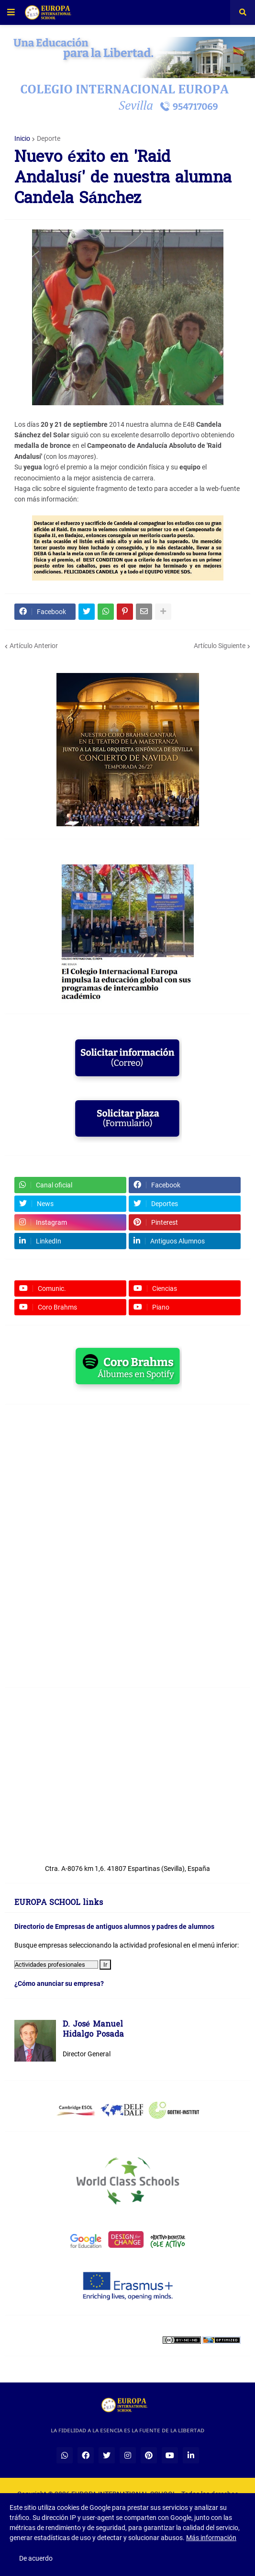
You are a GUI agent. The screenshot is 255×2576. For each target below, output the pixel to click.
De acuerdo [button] (36, 2558)
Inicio (22, 138)
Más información (211, 2538)
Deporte (48, 138)
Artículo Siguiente (219, 646)
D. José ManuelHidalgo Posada (93, 2030)
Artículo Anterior (34, 646)
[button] (11, 12)
